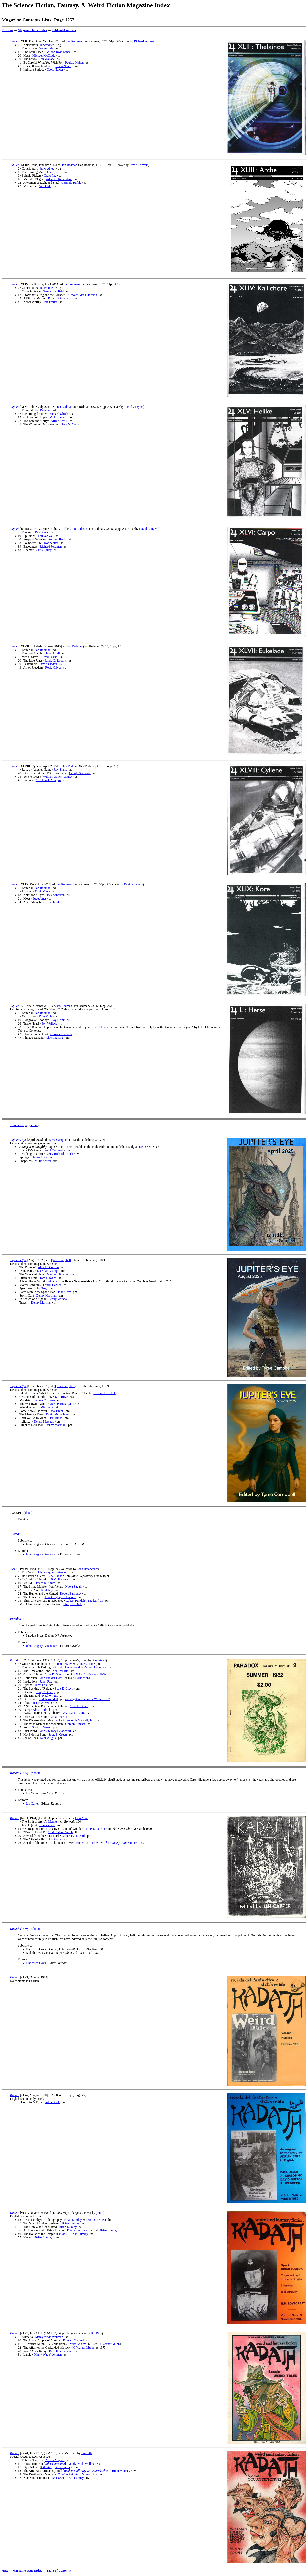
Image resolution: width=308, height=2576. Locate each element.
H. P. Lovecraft (95, 1828)
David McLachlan (57, 1414)
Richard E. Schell (105, 1393)
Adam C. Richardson (59, 179)
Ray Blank (41, 532)
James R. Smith (45, 1583)
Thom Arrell (52, 653)
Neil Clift (45, 186)
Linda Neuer (63, 66)
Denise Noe (146, 1146)
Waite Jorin (46, 48)
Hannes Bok (47, 1825)
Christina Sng (54, 1037)
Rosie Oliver (53, 667)
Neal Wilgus (60, 1671)
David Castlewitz (54, 1150)
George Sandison (79, 773)
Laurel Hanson (52, 1285)
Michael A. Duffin (73, 1713)
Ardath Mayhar (54, 2460)
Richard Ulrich (58, 413)
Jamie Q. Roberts (56, 660)
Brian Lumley (73, 2219)
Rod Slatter (51, 543)
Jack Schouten (56, 895)
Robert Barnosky (71, 1593)
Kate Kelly (46, 1016)
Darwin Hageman (95, 1667)
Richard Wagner (144, 41)
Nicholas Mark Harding (82, 295)
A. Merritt (50, 1821)
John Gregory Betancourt (42, 1554)
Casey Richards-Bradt (59, 1153)
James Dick (40, 1157)
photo (99, 2212)
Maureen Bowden (58, 1274)
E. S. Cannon (56, 1576)
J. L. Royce (62, 1396)
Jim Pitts (96, 2333)
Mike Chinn (89, 2474)
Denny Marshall (46, 1295)
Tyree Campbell (58, 1139)
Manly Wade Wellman (49, 2337)
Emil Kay (47, 1590)
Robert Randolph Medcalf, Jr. (84, 1600)
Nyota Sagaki (73, 1586)
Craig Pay (50, 175)
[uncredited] (47, 45)
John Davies (54, 172)
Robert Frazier (62, 1663)
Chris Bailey (44, 550)
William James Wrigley (57, 776)
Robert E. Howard (73, 1835)
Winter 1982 (87, 1699)
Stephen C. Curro (44, 1400)
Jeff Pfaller (50, 302)
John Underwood (69, 1667)
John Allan (81, 1818)
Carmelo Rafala (71, 182)
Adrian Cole (52, 2102)
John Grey (40, 1288)
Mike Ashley (78, 2344)
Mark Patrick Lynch (62, 1403)
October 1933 (124, 1842)
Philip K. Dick (72, 1604)
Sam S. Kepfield (53, 291)
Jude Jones (39, 898)
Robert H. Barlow (87, 1842)
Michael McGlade (43, 55)
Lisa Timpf (56, 1411)
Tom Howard (47, 1277)
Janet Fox (46, 1681)
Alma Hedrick (42, 1709)
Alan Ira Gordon (48, 1267)
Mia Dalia (46, 1407)
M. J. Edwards (59, 417)
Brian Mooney (121, 2470)
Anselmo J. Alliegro (48, 780)
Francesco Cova (36, 1963)
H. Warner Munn (109, 2344)
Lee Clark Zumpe (48, 1270)
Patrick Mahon (74, 62)
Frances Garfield (73, 2340)
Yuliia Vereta (43, 1161)
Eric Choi (53, 1281)
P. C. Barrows (60, 1579)
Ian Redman (74, 41)
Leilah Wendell (48, 1699)
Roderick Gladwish (60, 298)
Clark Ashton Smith (60, 1832)
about (34, 1125)
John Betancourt (87, 1568)
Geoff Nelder (55, 69)
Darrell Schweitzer (60, 2351)
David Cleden (48, 664)
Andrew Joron (85, 1663)
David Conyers (138, 165)
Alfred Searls (59, 420)
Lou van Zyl (45, 535)
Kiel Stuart (99, 1660)
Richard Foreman (51, 546)
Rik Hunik (53, 902)
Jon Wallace (47, 59)
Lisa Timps (55, 1418)
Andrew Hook (57, 539)
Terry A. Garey (45, 1692)
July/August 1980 (88, 1674)
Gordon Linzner (75, 1724)
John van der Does (51, 1678)
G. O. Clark (101, 1027)
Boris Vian (82, 1678)
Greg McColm (70, 424)
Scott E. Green (54, 1674)
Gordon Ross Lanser (59, 52)
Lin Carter (32, 1803)
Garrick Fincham (61, 1034)
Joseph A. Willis (42, 1702)
